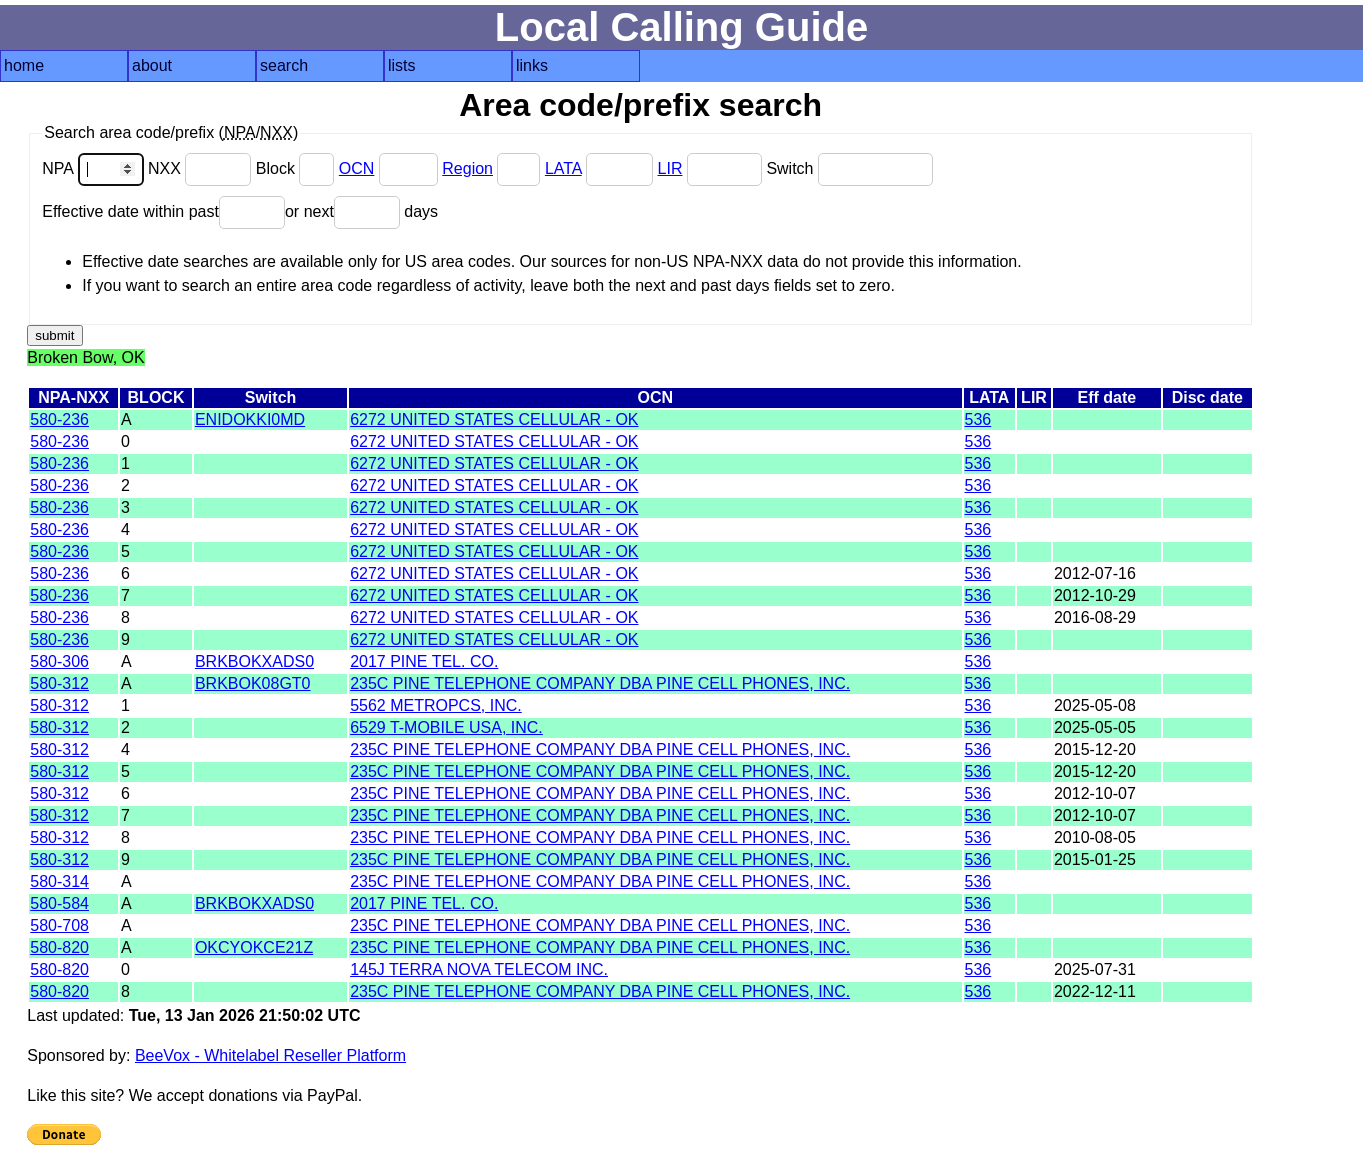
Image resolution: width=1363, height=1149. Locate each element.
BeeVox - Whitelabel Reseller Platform (270, 1055)
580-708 (59, 925)
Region (467, 168)
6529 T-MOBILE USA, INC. (446, 727)
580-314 (59, 881)
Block (297, 168)
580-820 (59, 947)
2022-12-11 (1095, 991)
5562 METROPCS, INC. (436, 705)
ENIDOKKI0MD (250, 419)
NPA (95, 168)
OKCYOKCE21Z (254, 947)
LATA (563, 168)
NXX (202, 168)
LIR (670, 168)
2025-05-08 (1095, 705)
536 (978, 419)
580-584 (59, 903)
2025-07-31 (1095, 969)
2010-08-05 (1095, 837)
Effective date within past (163, 211)
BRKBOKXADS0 (254, 661)
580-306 (59, 661)
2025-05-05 (1095, 727)
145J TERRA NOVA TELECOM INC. (479, 969)
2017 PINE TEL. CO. (424, 661)
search (284, 65)
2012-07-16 (1095, 573)
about (152, 65)
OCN (357, 168)
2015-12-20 (1095, 749)
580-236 (59, 419)
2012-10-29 (1095, 595)
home (24, 65)
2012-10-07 (1095, 793)
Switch (849, 168)
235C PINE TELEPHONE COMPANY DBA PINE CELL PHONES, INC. (600, 683)
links (532, 65)
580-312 (59, 683)
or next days (361, 211)
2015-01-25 (1095, 859)
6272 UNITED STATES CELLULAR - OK (494, 419)
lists (402, 65)
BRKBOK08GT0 (253, 683)
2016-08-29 (1095, 617)
